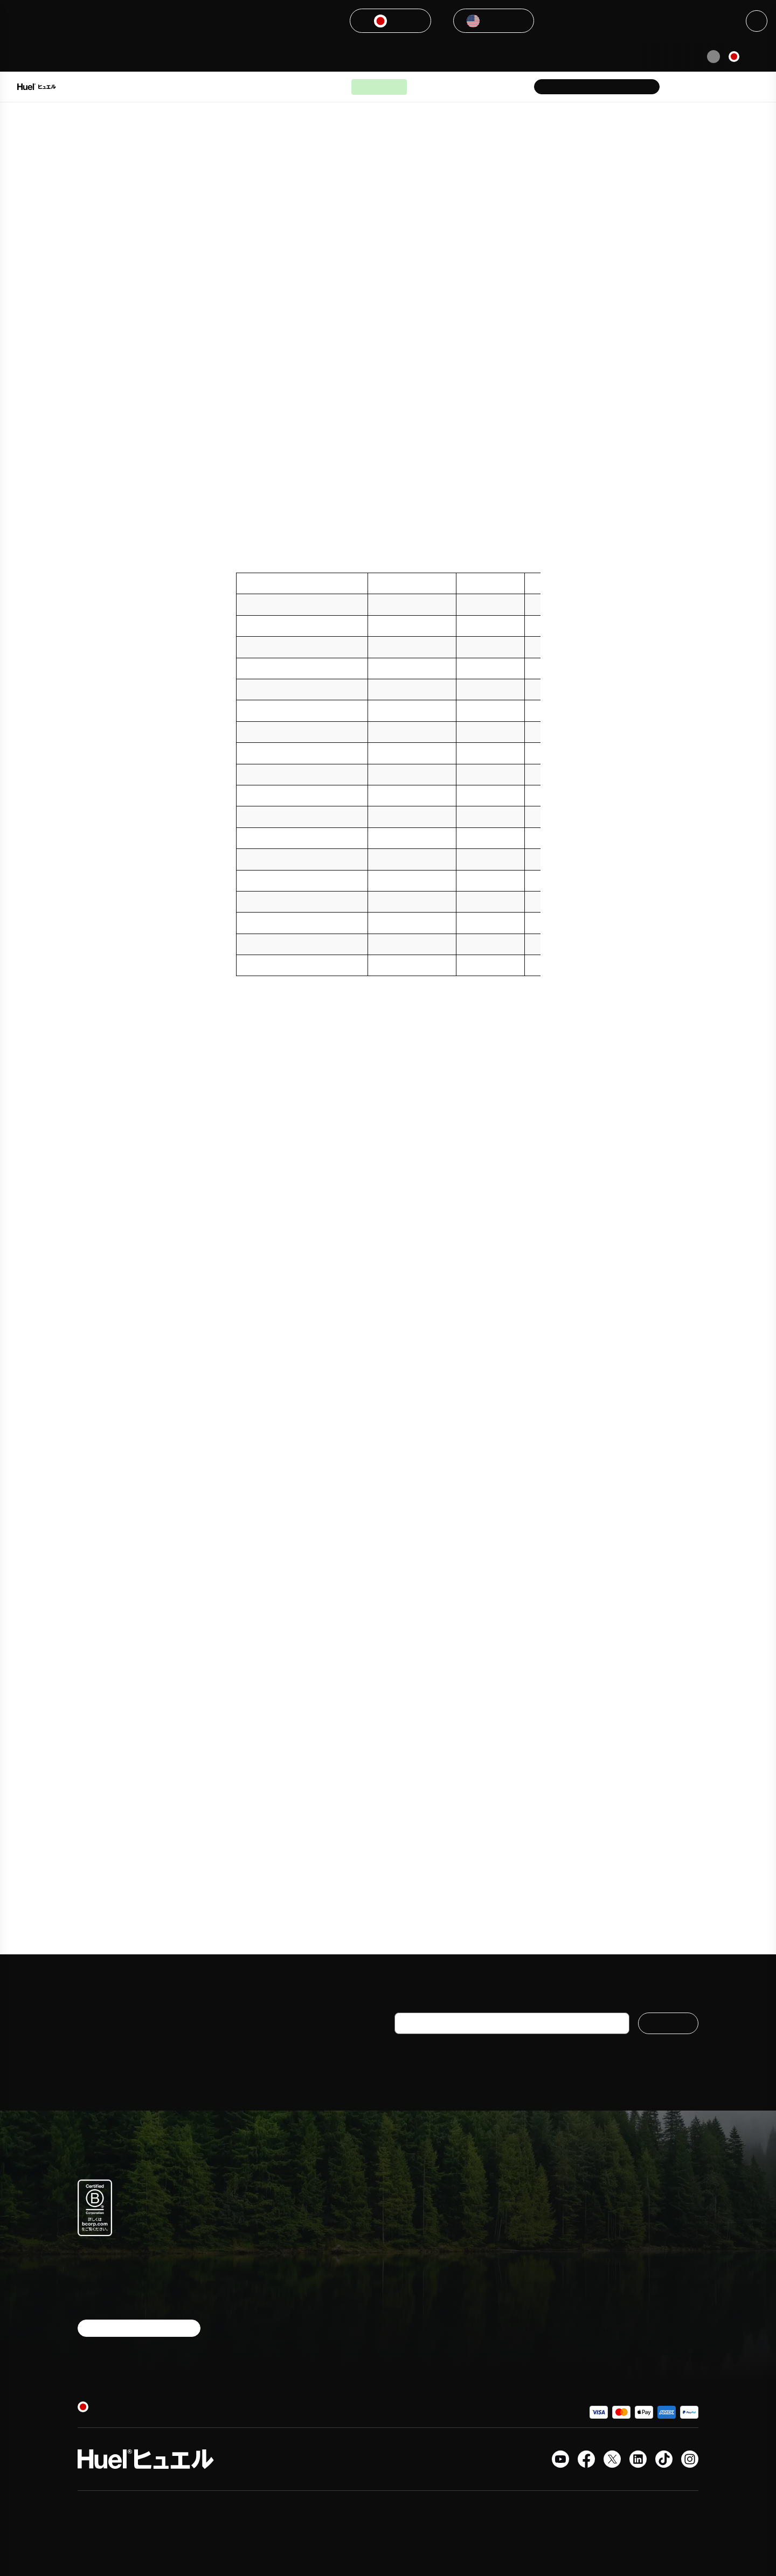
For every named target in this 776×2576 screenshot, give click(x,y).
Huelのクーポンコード (534, 2354)
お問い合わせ (518, 2239)
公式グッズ (413, 2288)
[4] (482, 465)
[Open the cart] (744, 87)
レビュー (511, 2335)
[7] (404, 1384)
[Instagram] (689, 2459)
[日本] (746, 56)
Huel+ (506, 2277)
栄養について (417, 2269)
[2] (272, 269)
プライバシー (518, 2316)
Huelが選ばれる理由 (299, 87)
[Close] (756, 21)
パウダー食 (413, 2212)
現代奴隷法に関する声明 (537, 2373)
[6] (405, 1360)
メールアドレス (423, 2002)
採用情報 (612, 2230)
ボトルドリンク (420, 2230)
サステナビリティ (627, 2269)
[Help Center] (683, 87)
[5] (528, 526)
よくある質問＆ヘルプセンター (541, 2216)
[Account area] (713, 87)
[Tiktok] (664, 2459)
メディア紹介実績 (627, 2212)
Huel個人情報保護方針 (567, 2060)
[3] (335, 294)
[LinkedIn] (638, 2459)
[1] (493, 221)
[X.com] (612, 2459)
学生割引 (612, 2250)
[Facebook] (586, 2459)
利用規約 (511, 2297)
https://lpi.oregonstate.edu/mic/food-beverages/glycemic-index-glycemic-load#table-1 (391, 1732)
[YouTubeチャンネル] (560, 2459)
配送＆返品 (515, 2258)
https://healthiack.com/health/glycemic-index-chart (355, 1807)
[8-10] (528, 1532)
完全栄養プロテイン (428, 2250)
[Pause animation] (713, 56)
